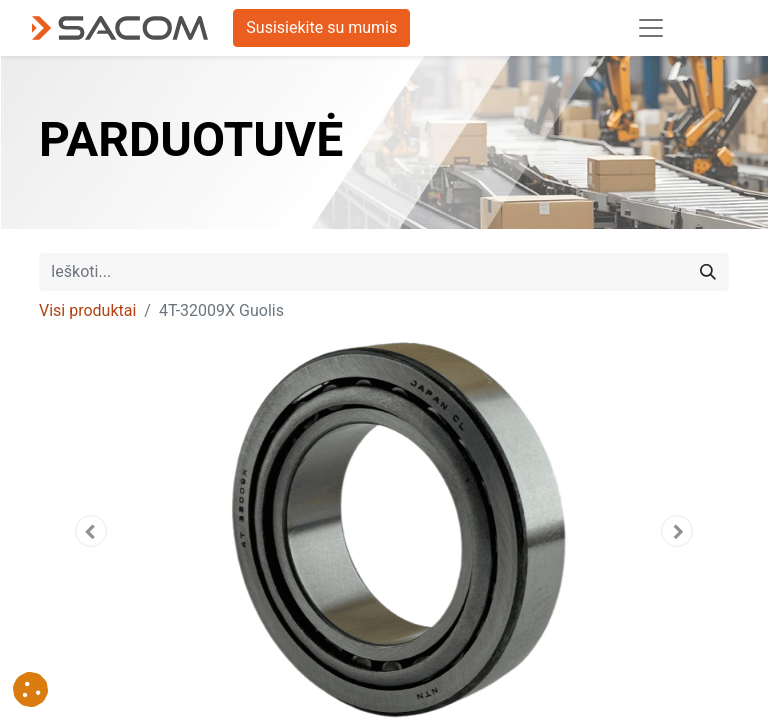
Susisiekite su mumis (321, 27)
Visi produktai (87, 310)
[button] (91, 531)
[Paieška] (708, 272)
